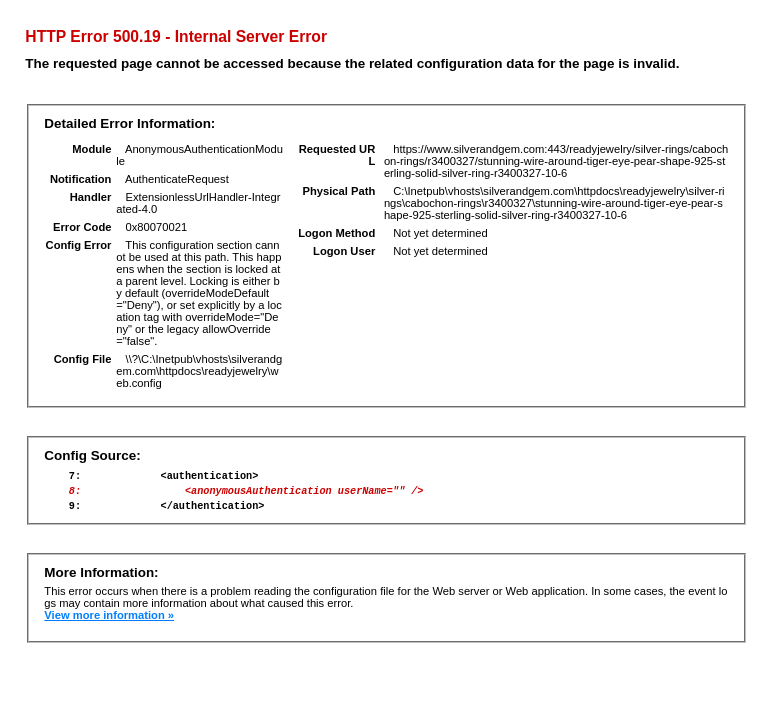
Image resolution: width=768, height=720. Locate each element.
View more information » (109, 624)
